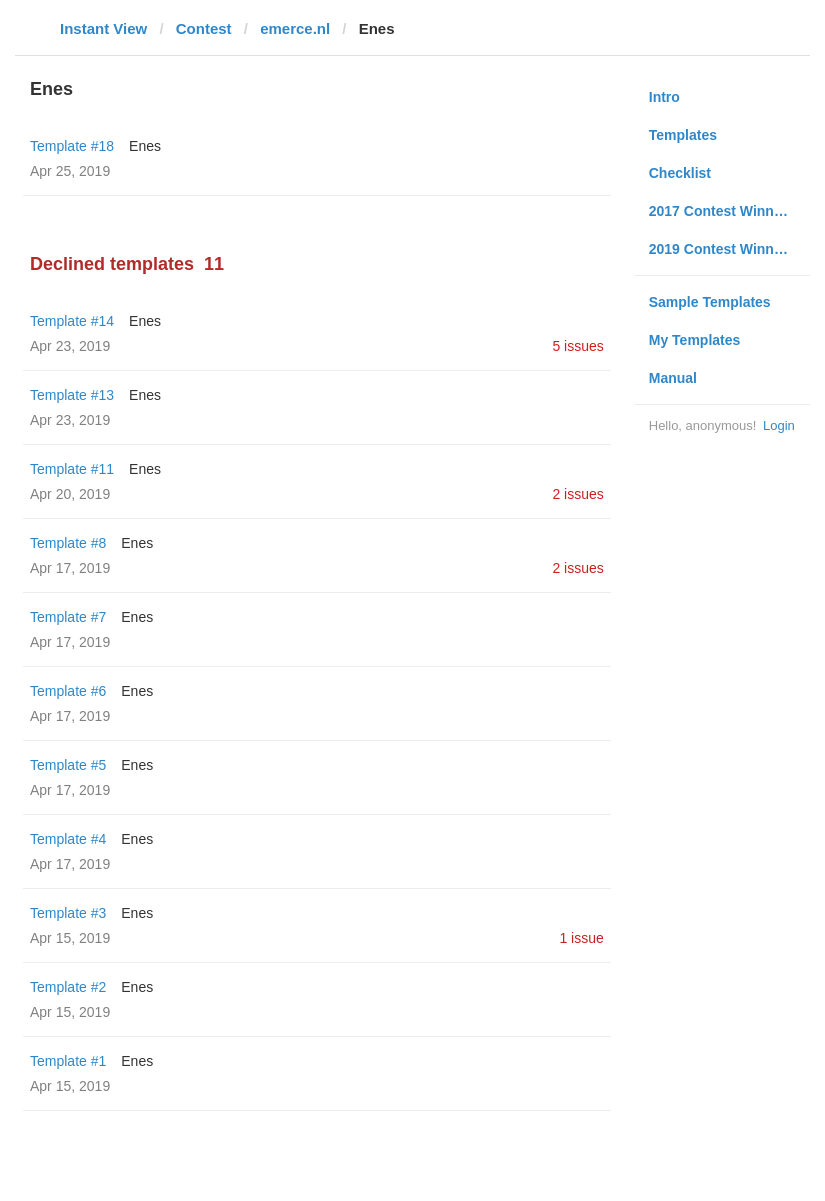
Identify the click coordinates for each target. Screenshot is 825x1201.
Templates (683, 135)
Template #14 (72, 321)
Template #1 (68, 1061)
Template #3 (68, 913)
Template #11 (72, 469)
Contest (204, 28)
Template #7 (68, 617)
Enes (145, 146)
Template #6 (68, 691)
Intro (664, 97)
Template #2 (68, 987)
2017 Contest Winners (722, 211)
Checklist (680, 173)
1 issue (581, 938)
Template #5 (68, 765)
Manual (673, 378)
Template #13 (72, 395)
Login (779, 425)
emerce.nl (295, 28)
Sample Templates (710, 302)
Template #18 (72, 146)
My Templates (695, 340)
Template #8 (68, 543)
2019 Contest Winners (722, 249)
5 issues (577, 346)
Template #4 (68, 839)
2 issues (577, 494)
